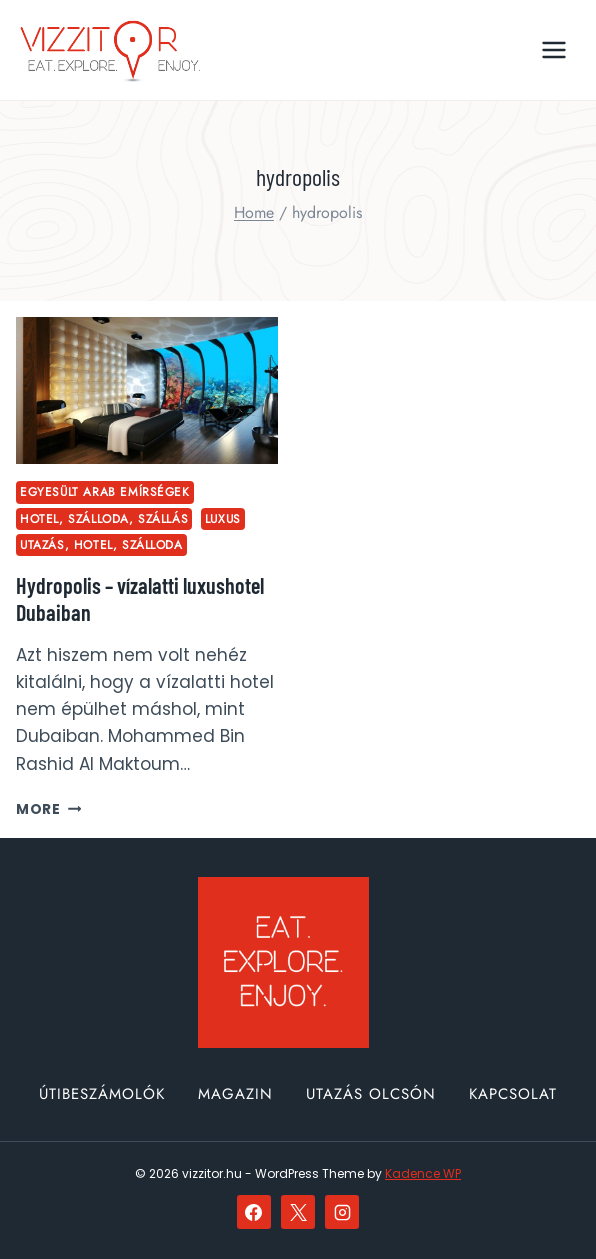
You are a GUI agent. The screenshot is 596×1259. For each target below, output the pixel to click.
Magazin (235, 1094)
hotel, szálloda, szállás (104, 518)
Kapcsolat (513, 1094)
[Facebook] (254, 1212)
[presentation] (147, 390)
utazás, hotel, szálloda (101, 544)
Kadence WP (423, 1173)
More (48, 809)
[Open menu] (553, 49)
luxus (223, 518)
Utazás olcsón (371, 1094)
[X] (298, 1212)
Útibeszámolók (102, 1094)
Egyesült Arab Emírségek (105, 491)
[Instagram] (342, 1212)
